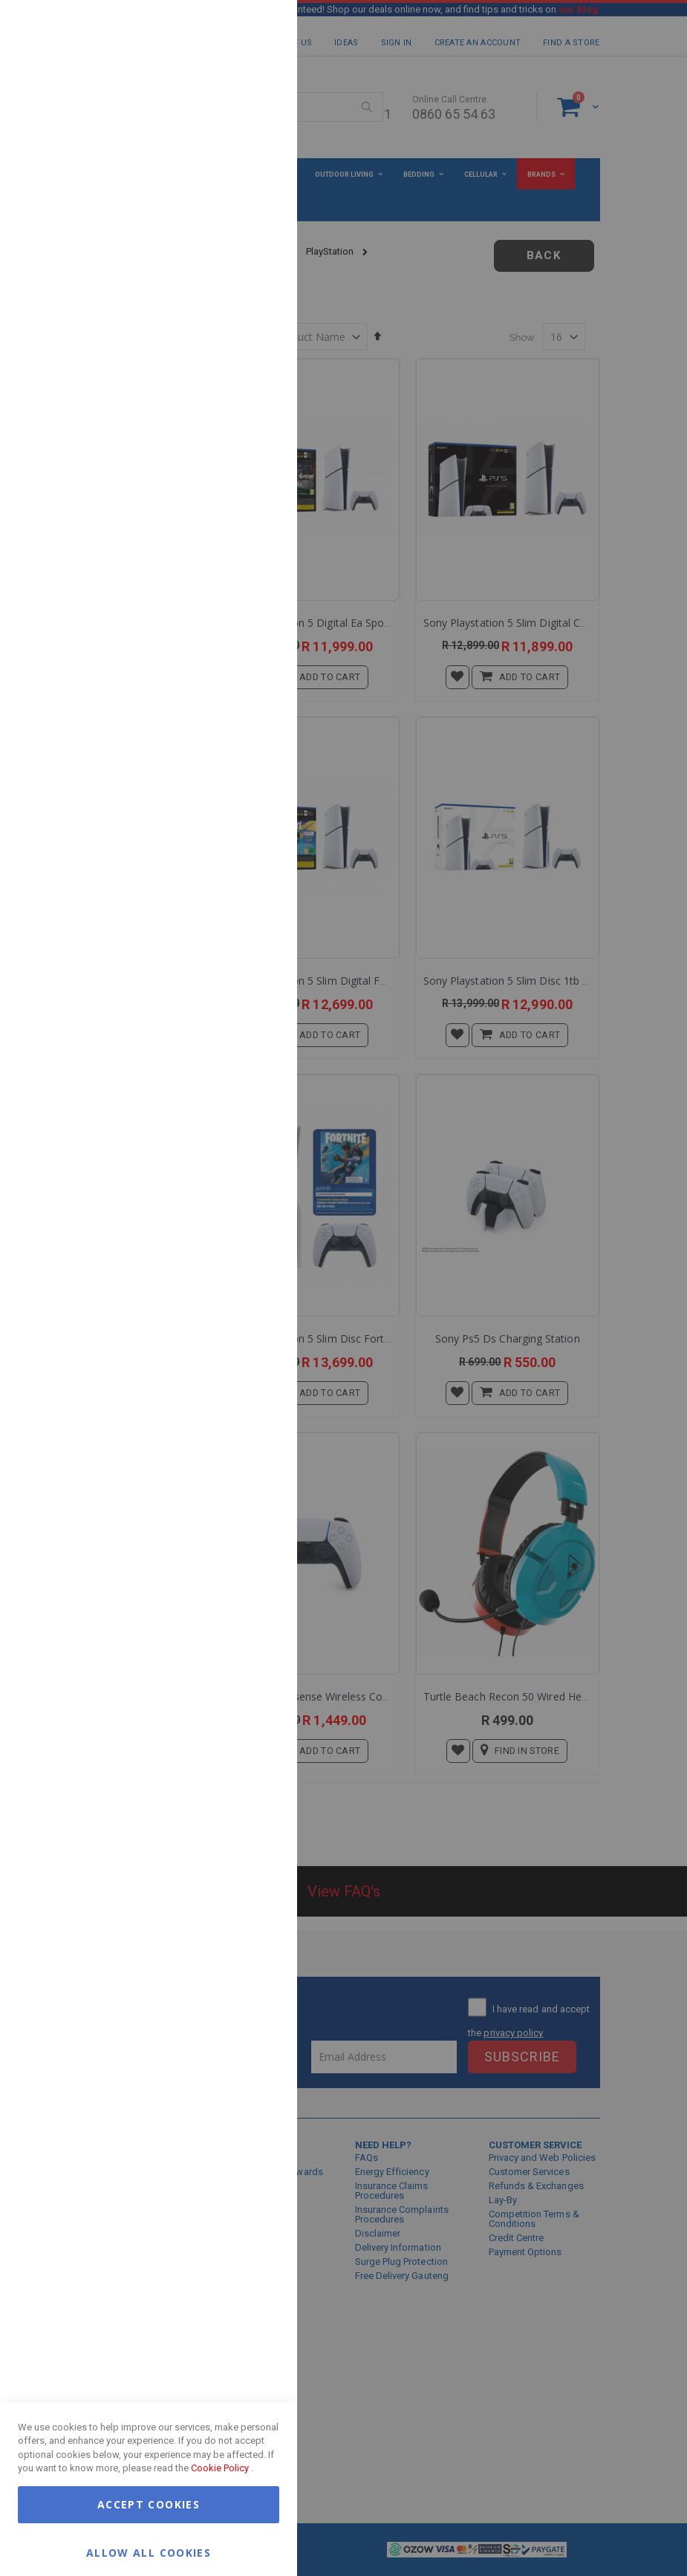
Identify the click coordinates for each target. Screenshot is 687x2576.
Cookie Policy (220, 2468)
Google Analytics (256, 371)
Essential (256, 29)
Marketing (256, 185)
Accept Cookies (148, 2504)
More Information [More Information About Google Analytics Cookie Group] (238, 448)
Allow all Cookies (148, 2552)
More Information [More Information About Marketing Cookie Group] (238, 306)
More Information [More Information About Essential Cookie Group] (238, 121)
